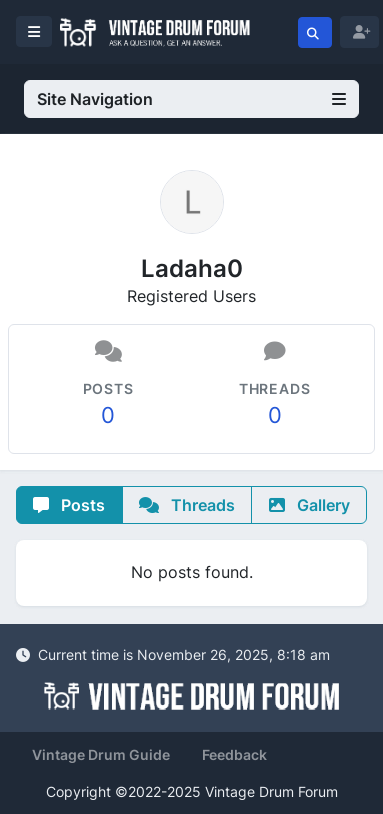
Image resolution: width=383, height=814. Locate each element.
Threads (187, 505)
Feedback (234, 754)
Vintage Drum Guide (101, 754)
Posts (69, 505)
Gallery (309, 505)
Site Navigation (191, 99)
